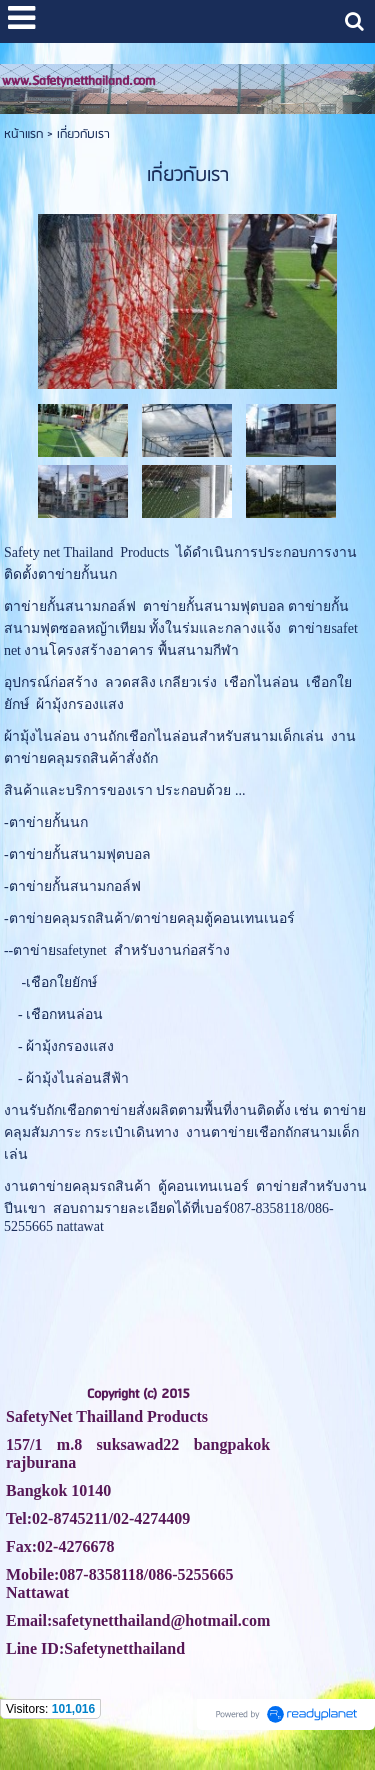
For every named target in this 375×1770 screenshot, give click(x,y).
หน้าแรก (23, 134)
